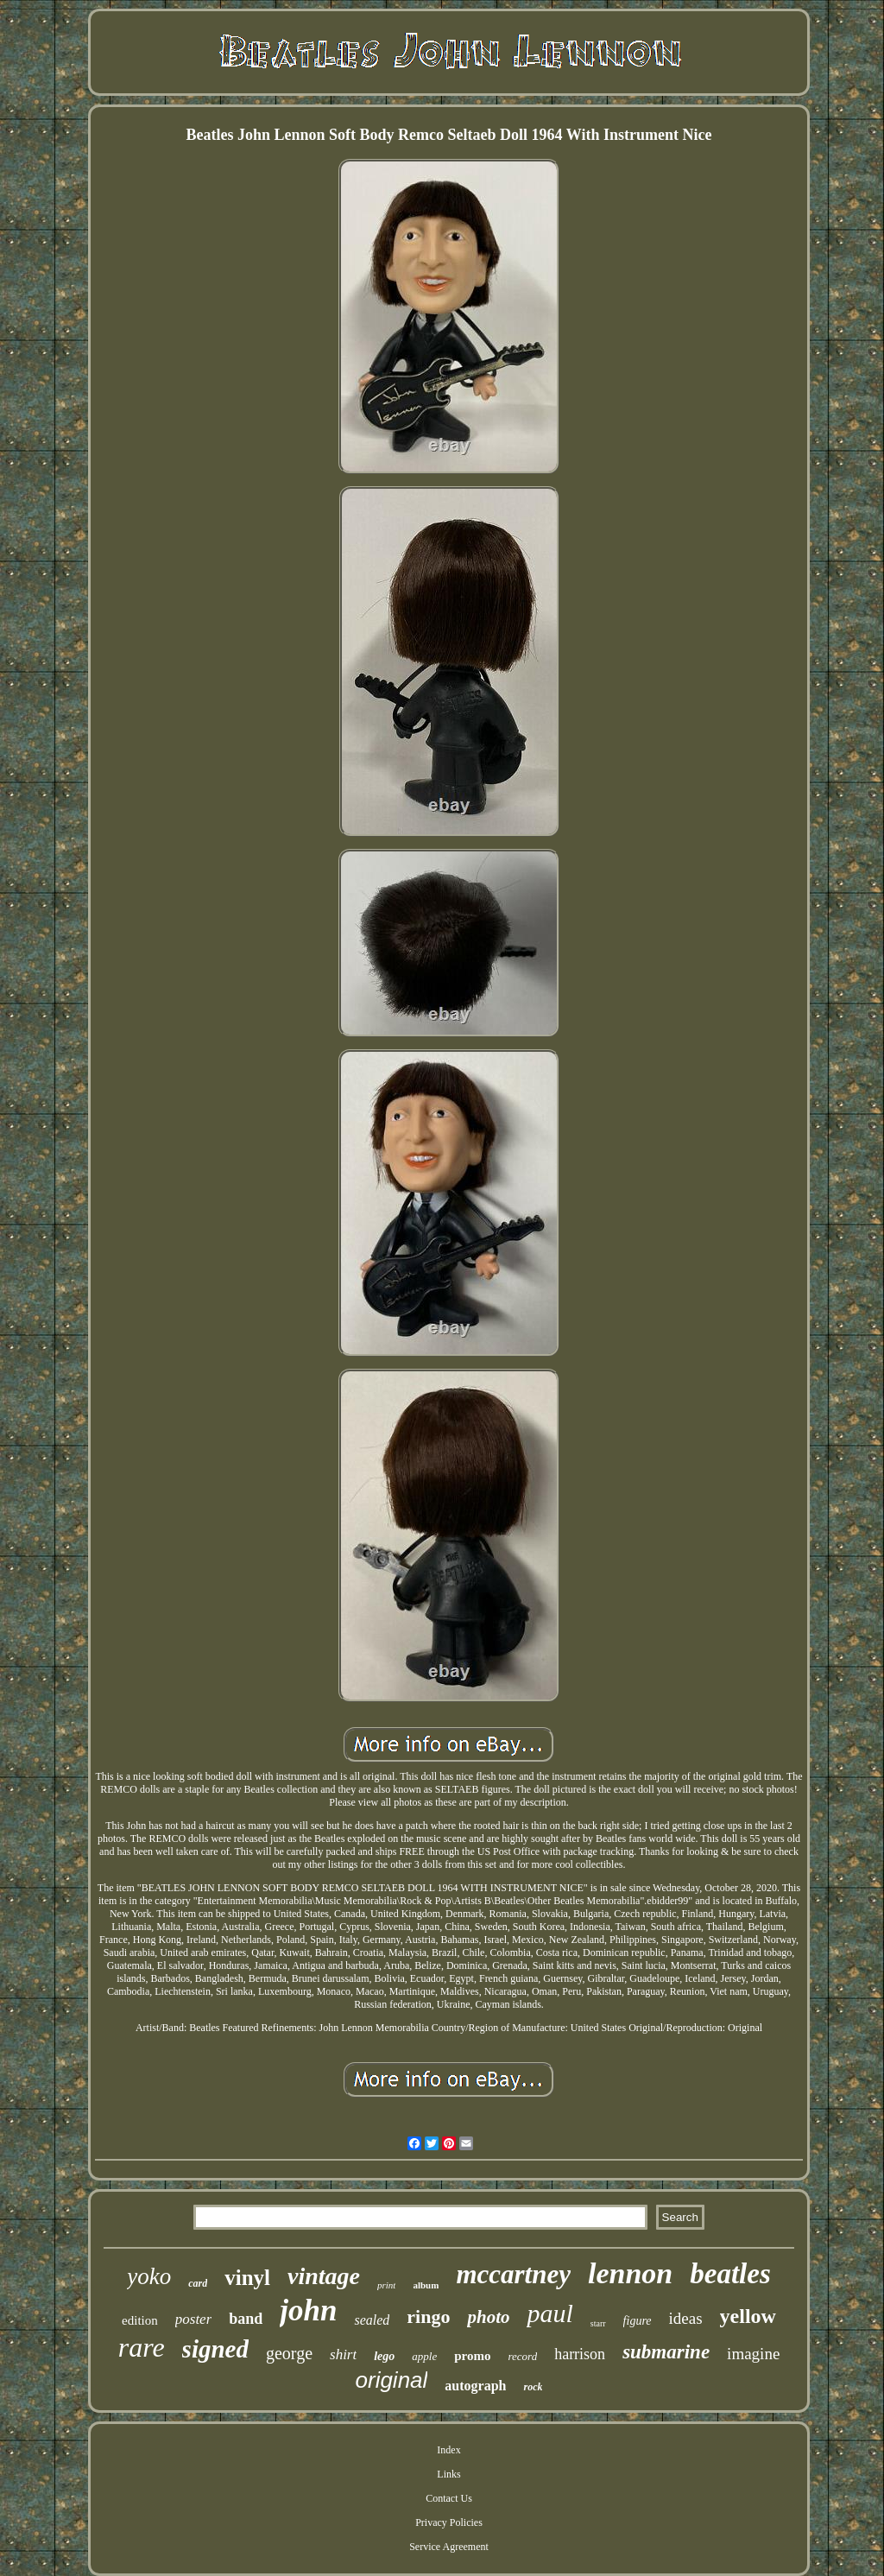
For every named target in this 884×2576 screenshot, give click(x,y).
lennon (630, 2273)
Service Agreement (449, 2547)
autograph (475, 2385)
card (197, 2283)
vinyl (247, 2277)
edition (140, 2320)
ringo (428, 2316)
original (392, 2380)
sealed (371, 2320)
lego (384, 2356)
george (289, 2353)
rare (141, 2347)
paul (549, 2313)
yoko (149, 2276)
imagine (753, 2354)
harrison (579, 2354)
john (308, 2310)
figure (637, 2320)
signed (215, 2349)
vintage (323, 2276)
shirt (343, 2354)
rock (532, 2387)
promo (472, 2356)
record (522, 2356)
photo (488, 2317)
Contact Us (449, 2498)
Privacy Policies (449, 2522)
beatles (730, 2273)
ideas (686, 2318)
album (426, 2285)
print (386, 2285)
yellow (748, 2316)
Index (448, 2450)
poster (193, 2319)
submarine (666, 2352)
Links (448, 2474)
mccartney (513, 2274)
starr (598, 2323)
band (245, 2318)
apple (424, 2356)
